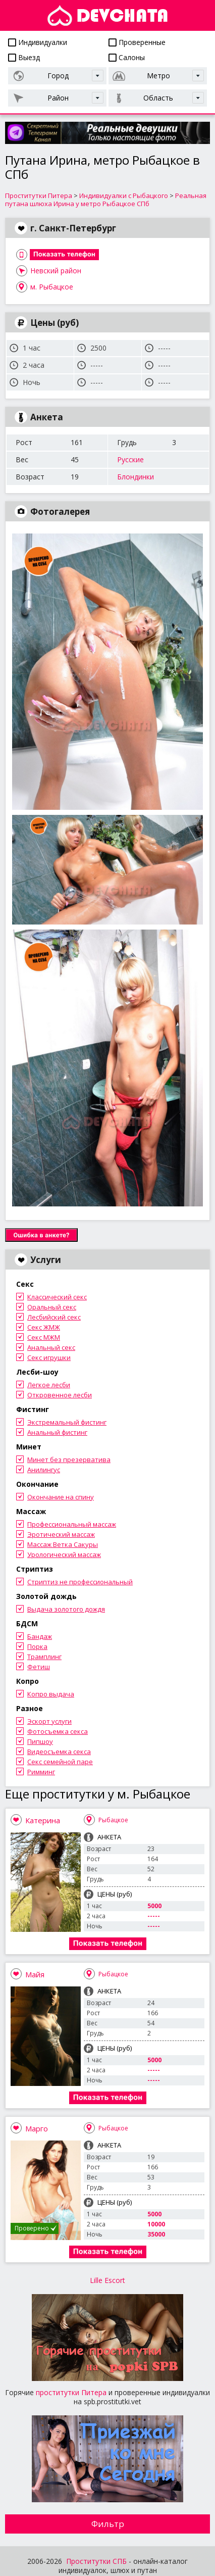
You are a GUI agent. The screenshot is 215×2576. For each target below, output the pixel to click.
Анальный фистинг (57, 1432)
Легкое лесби (48, 1384)
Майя (34, 1974)
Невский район (55, 270)
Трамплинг (44, 1656)
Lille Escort (107, 2280)
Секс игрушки (49, 1357)
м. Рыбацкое (51, 286)
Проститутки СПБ (96, 2561)
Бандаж (39, 1636)
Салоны (127, 57)
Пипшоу (40, 1741)
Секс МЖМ (43, 1337)
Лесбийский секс (54, 1317)
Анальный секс (51, 1347)
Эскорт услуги (49, 1721)
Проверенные (137, 42)
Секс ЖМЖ (43, 1327)
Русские (130, 459)
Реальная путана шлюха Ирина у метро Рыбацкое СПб (105, 199)
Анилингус (43, 1469)
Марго (36, 2128)
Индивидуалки (37, 42)
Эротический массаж (61, 1534)
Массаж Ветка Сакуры (62, 1544)
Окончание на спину (60, 1496)
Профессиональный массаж (71, 1524)
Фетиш (38, 1666)
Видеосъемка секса (59, 1751)
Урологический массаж (64, 1554)
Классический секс (57, 1296)
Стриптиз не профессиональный (80, 1581)
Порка (37, 1646)
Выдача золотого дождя (66, 1609)
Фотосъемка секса (57, 1731)
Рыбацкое (113, 1820)
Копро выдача (50, 1693)
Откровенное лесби (59, 1394)
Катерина (42, 1820)
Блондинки (135, 476)
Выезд (24, 57)
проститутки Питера (71, 2392)
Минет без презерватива (69, 1459)
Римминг (41, 1771)
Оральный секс (51, 1306)
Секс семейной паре (60, 1761)
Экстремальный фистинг (66, 1422)
